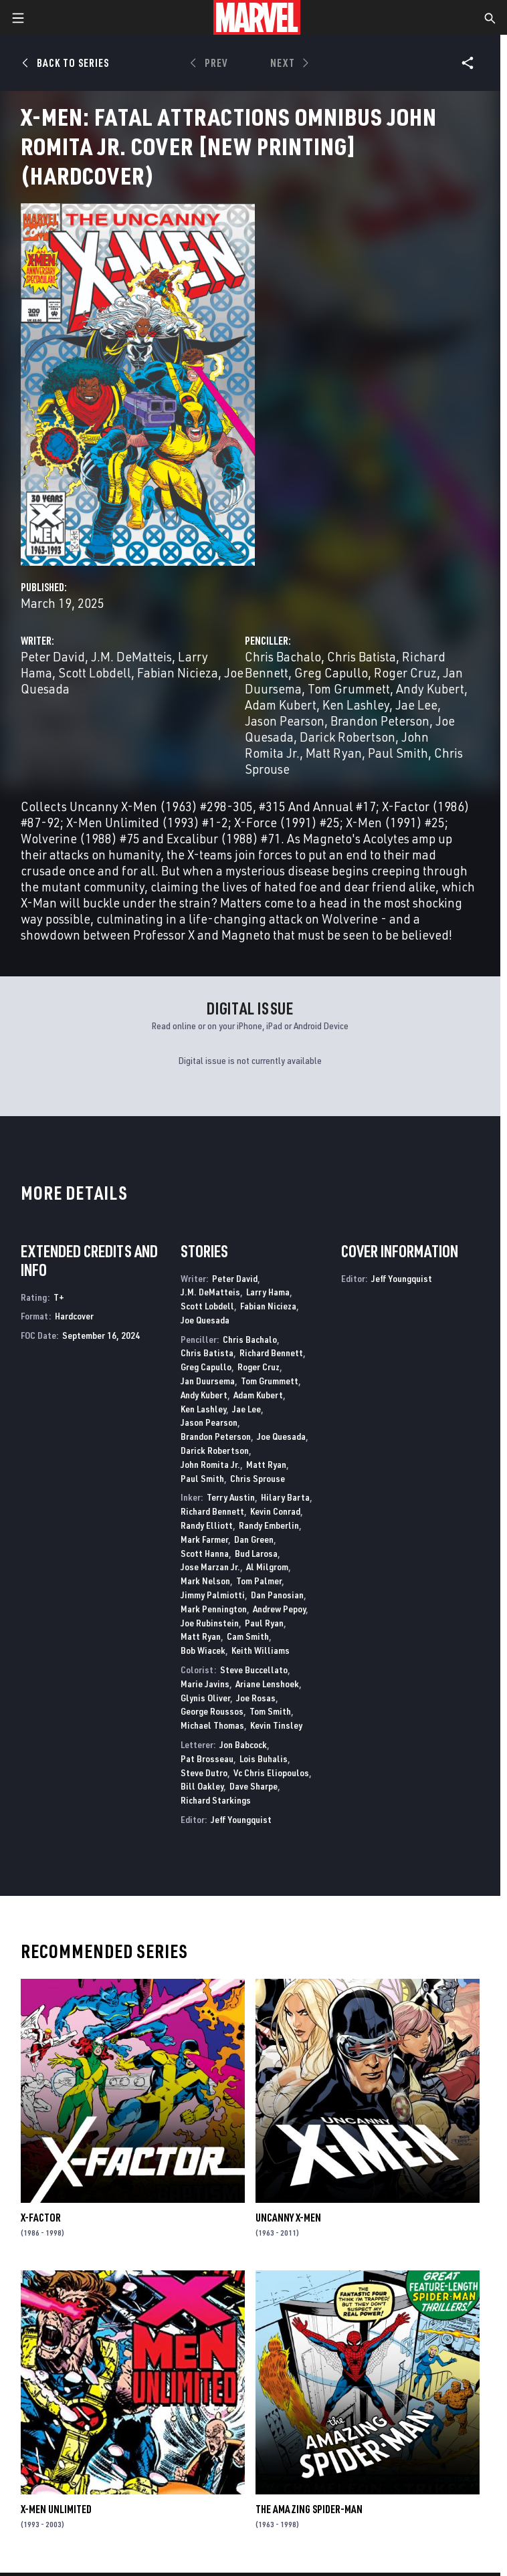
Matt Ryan (334, 752)
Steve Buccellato (254, 1669)
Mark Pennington (214, 1608)
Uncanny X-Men (288, 2217)
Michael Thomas (212, 1725)
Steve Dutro (204, 1772)
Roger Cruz (405, 672)
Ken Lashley (355, 704)
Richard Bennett (271, 1352)
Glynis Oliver (205, 1697)
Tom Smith (270, 1711)
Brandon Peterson (379, 720)
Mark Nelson (205, 1580)
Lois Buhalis (263, 1758)
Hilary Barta (285, 1497)
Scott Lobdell (94, 672)
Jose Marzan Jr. (210, 1566)
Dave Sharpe (253, 1786)
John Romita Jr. (210, 1464)
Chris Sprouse (257, 1478)
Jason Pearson (284, 720)
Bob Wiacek (203, 1650)
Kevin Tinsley (276, 1725)
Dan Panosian (277, 1594)
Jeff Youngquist (241, 1819)
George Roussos (212, 1711)
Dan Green (254, 1539)
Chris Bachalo (283, 656)
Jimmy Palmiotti (213, 1594)
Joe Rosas (256, 1697)
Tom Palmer (259, 1580)
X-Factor (41, 2217)
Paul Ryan (264, 1622)
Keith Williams (260, 1650)
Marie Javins (205, 1683)
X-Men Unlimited (56, 2509)
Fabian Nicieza (177, 672)
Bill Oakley (202, 1786)
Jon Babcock (243, 1744)
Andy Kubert (430, 688)
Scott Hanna (205, 1553)
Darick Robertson (347, 736)
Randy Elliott (207, 1525)
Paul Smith (398, 752)
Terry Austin (231, 1497)
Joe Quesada (205, 1319)
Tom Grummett (349, 688)
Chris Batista (361, 656)
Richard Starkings (216, 1800)
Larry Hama (268, 1291)
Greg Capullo (331, 672)
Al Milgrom (267, 1566)
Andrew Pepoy (279, 1608)
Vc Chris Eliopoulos (271, 1772)
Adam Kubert (280, 704)
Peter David (53, 656)
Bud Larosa (256, 1553)
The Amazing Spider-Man (309, 2509)
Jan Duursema (208, 1380)
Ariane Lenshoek (267, 1683)
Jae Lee (416, 704)
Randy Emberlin (269, 1525)
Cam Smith (248, 1636)
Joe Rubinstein (210, 1622)
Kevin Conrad (275, 1511)
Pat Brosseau (207, 1758)
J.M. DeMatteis (131, 656)
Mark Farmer (204, 1539)
